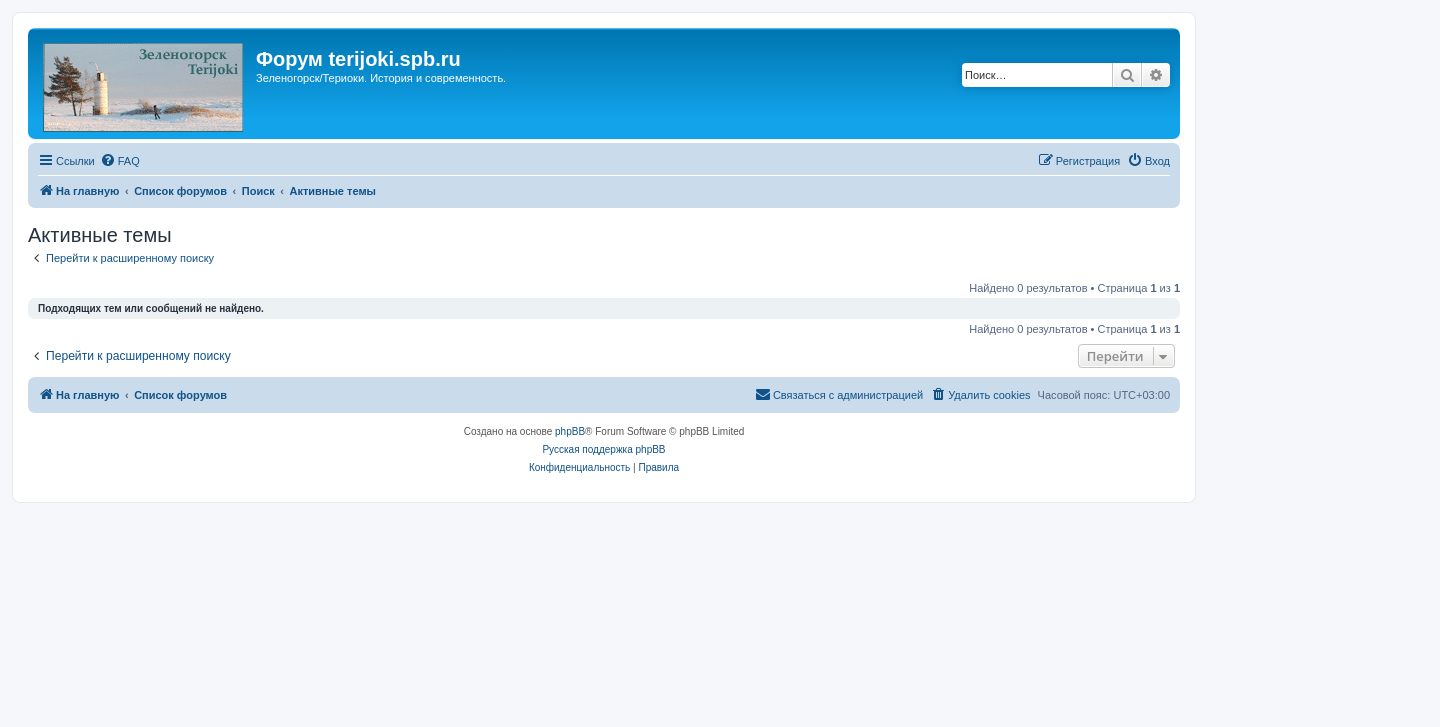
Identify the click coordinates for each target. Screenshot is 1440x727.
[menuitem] (120, 161)
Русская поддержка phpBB (603, 449)
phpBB (570, 431)
